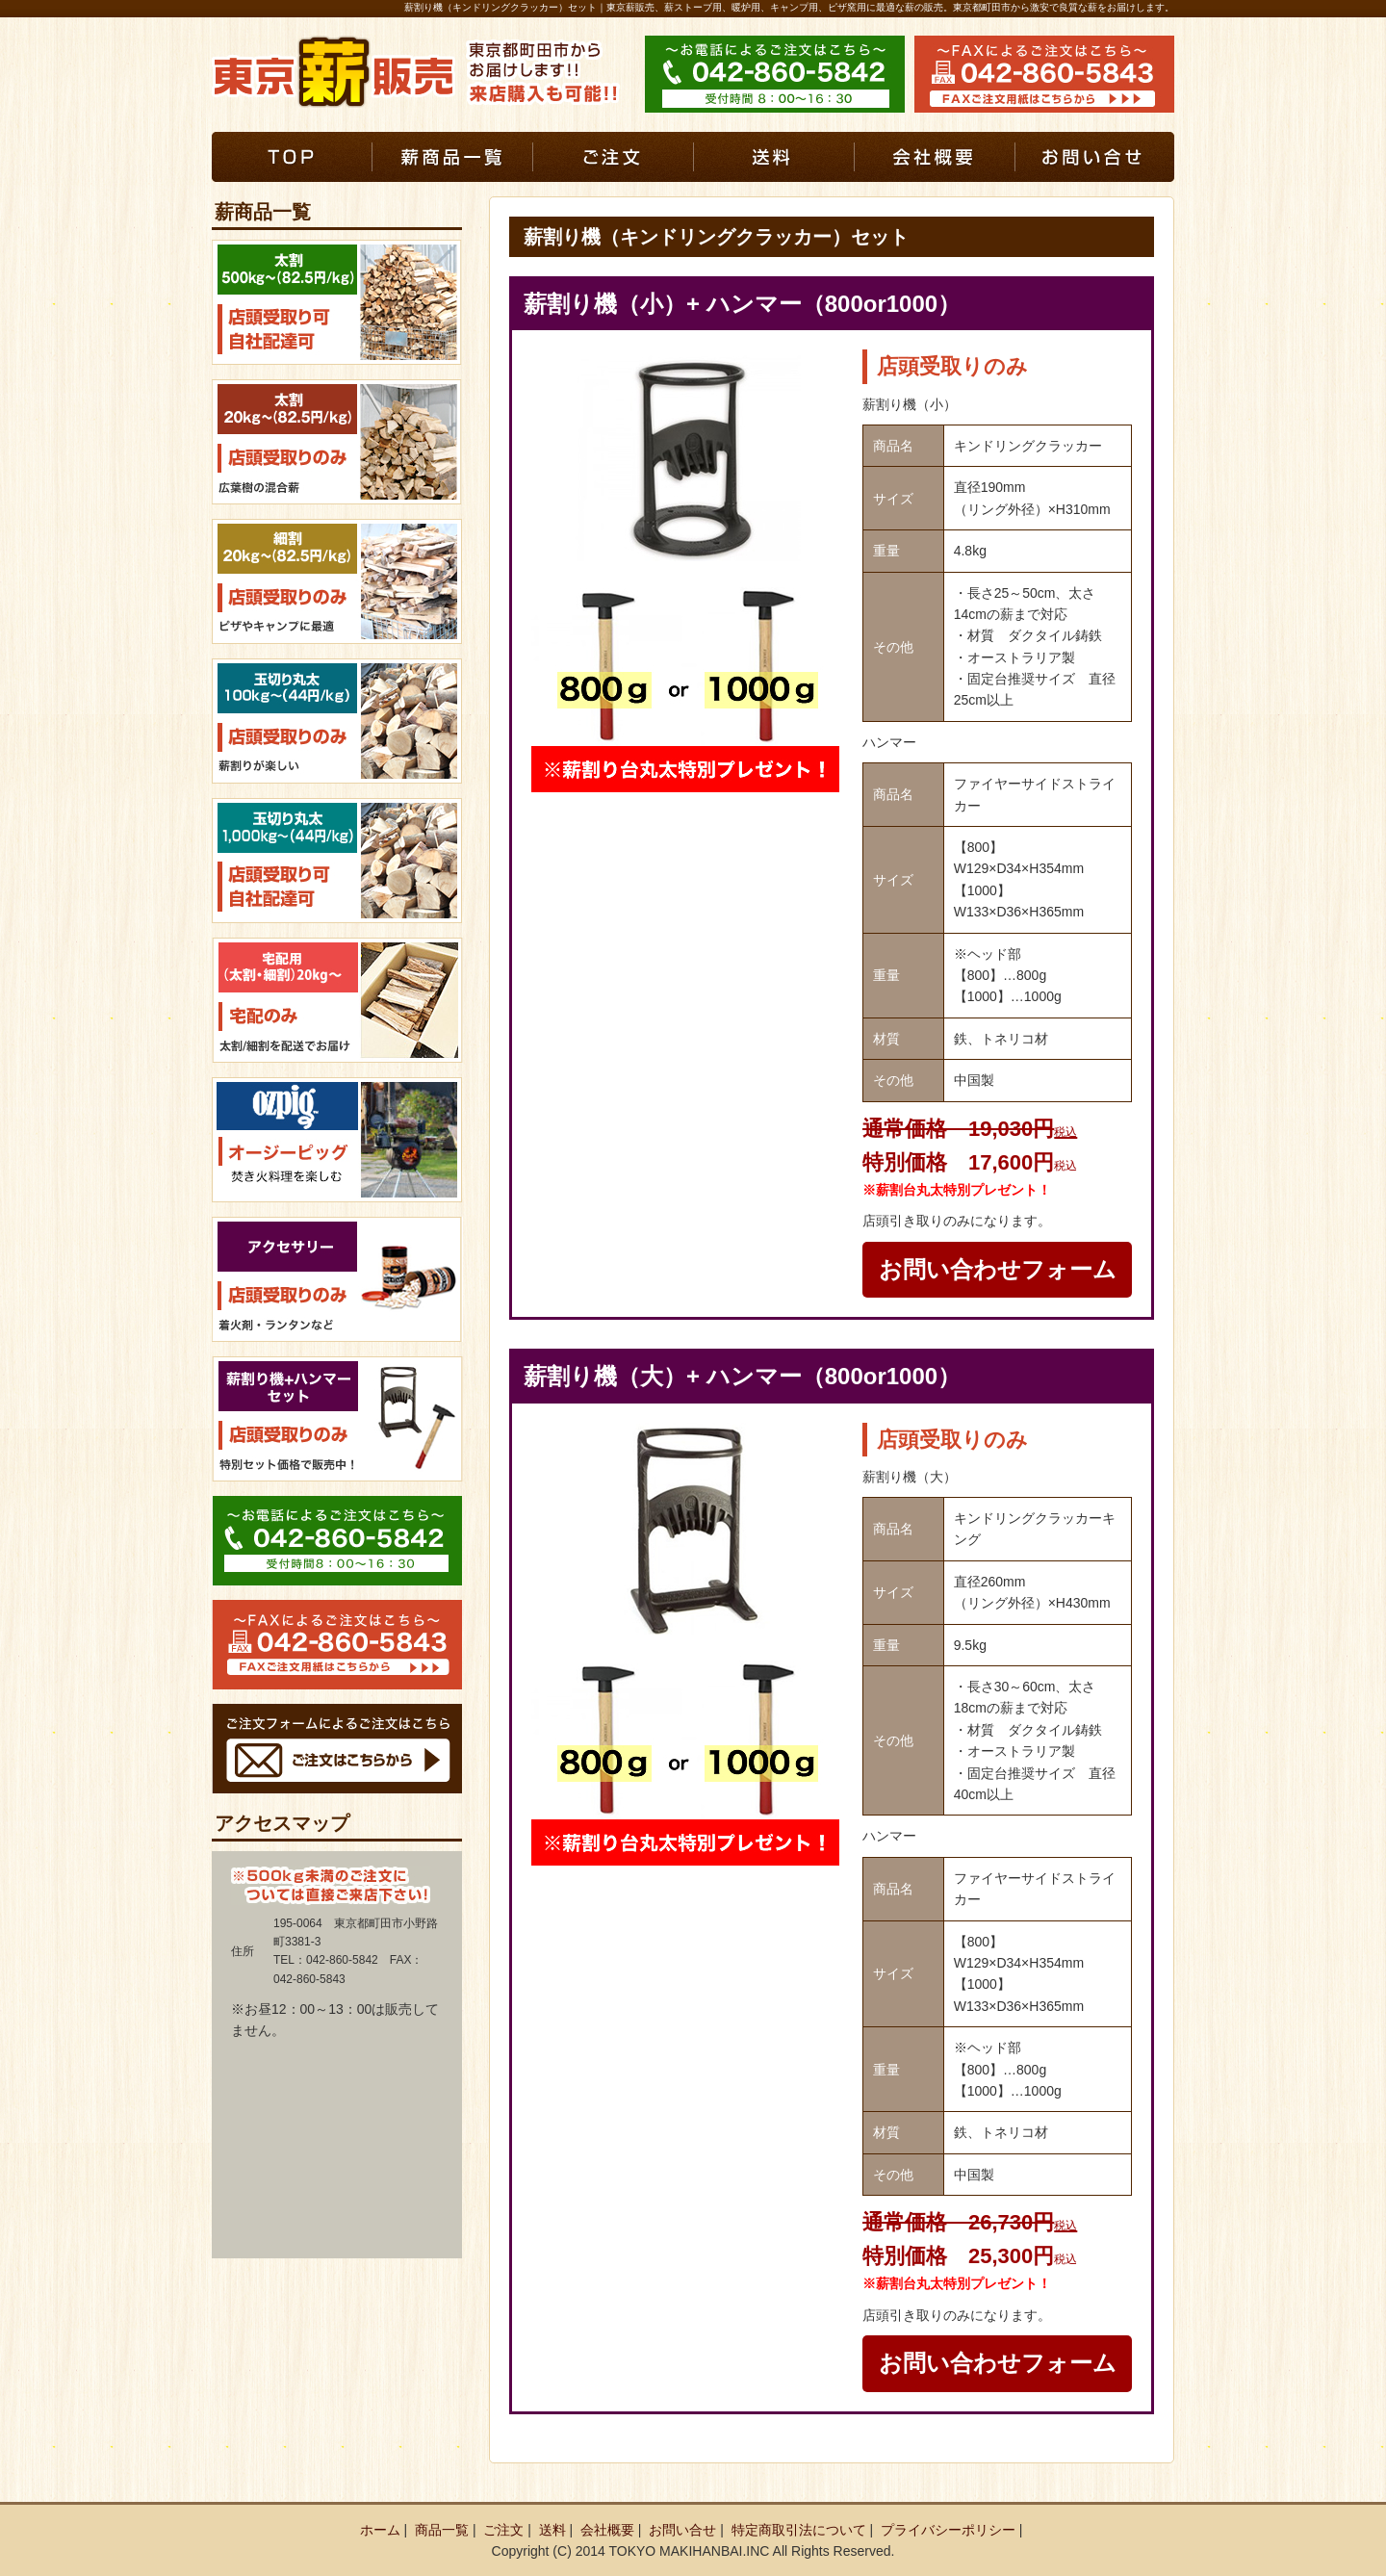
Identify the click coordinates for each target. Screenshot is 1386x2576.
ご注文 (503, 2529)
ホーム (380, 2529)
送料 (552, 2529)
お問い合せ (682, 2529)
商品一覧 (442, 2529)
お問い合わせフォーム (997, 1269)
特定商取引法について (799, 2529)
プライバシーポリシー (948, 2529)
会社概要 (607, 2529)
